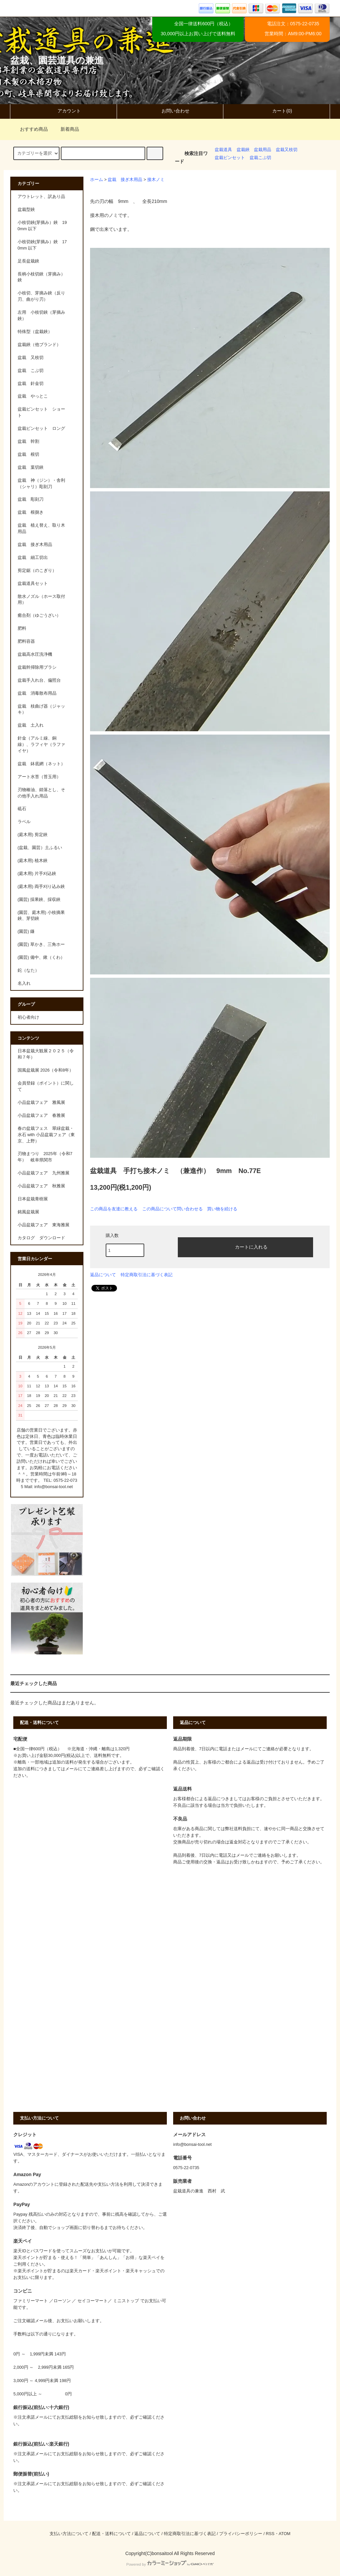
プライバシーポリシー (240, 2533)
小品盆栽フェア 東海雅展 (43, 1225)
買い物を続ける (222, 1208)
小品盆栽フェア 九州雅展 (43, 1173)
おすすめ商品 (30, 129)
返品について (103, 1274)
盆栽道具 (223, 149)
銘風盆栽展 (28, 1212)
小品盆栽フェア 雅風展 (41, 1102)
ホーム (96, 179)
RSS (270, 2533)
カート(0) (276, 111)
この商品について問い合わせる (172, 1208)
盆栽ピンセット (230, 157)
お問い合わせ (169, 111)
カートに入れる (246, 1247)
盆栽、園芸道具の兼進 (57, 60)
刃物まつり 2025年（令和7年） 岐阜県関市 (45, 1156)
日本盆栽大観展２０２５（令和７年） (46, 1054)
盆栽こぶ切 (260, 157)
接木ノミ (156, 179)
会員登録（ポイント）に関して (46, 1086)
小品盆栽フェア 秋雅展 (41, 1186)
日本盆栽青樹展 (33, 1199)
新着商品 (66, 129)
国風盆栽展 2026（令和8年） (46, 1070)
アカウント (63, 111)
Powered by (170, 2564)
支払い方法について (69, 2533)
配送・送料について (111, 2533)
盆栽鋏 (243, 149)
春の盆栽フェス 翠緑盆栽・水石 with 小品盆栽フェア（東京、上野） (46, 1134)
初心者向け (28, 1017)
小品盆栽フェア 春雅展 (41, 1115)
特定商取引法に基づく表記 (146, 1274)
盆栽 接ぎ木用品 (125, 179)
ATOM (284, 2533)
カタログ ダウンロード (41, 1238)
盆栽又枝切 (286, 149)
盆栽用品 (262, 149)
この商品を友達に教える (114, 1208)
